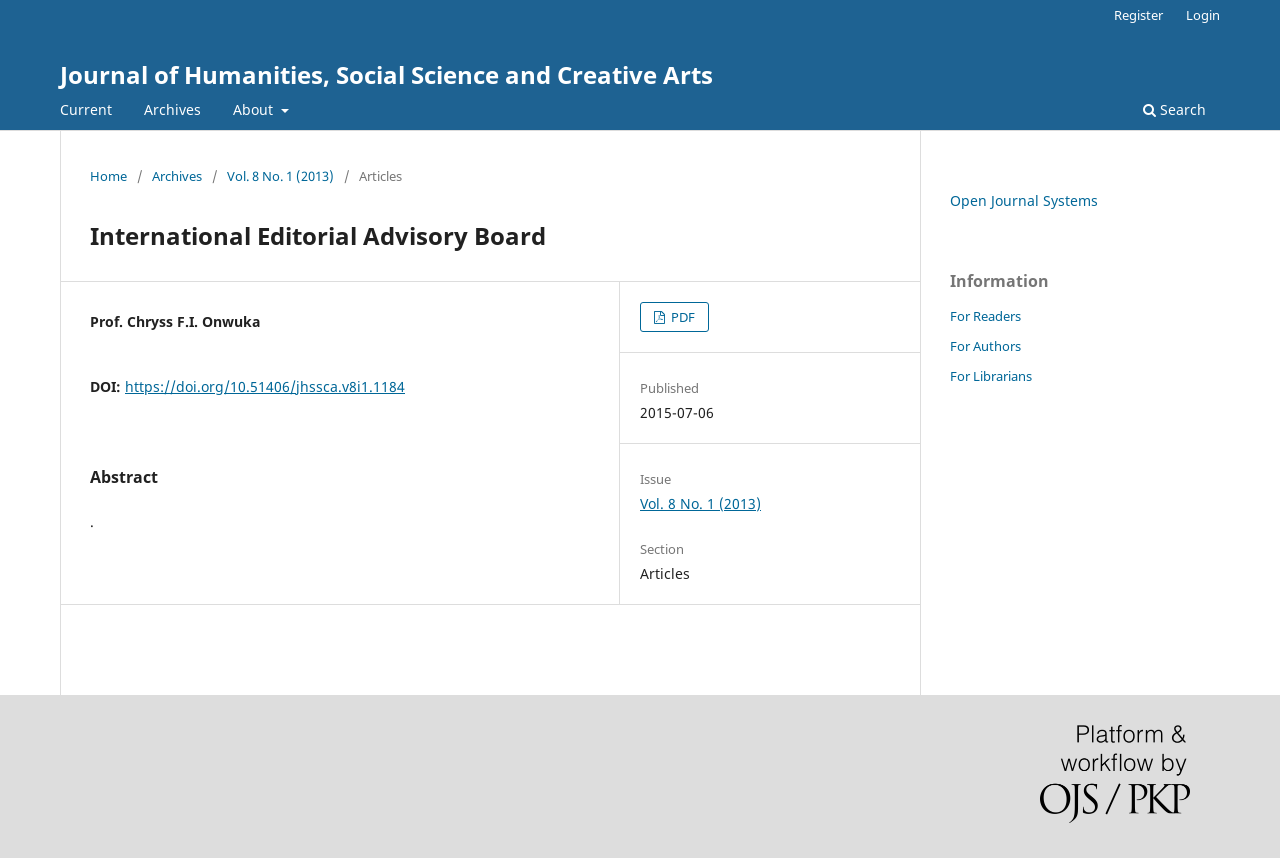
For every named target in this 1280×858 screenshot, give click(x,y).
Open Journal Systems (1024, 200)
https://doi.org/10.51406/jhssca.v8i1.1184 (265, 386)
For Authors (985, 346)
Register (1138, 15)
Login (1203, 15)
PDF (681, 317)
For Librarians (991, 376)
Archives (172, 109)
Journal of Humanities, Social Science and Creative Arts (386, 74)
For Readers (985, 316)
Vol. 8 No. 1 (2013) (280, 176)
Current (86, 109)
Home (108, 176)
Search (1174, 109)
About (255, 109)
